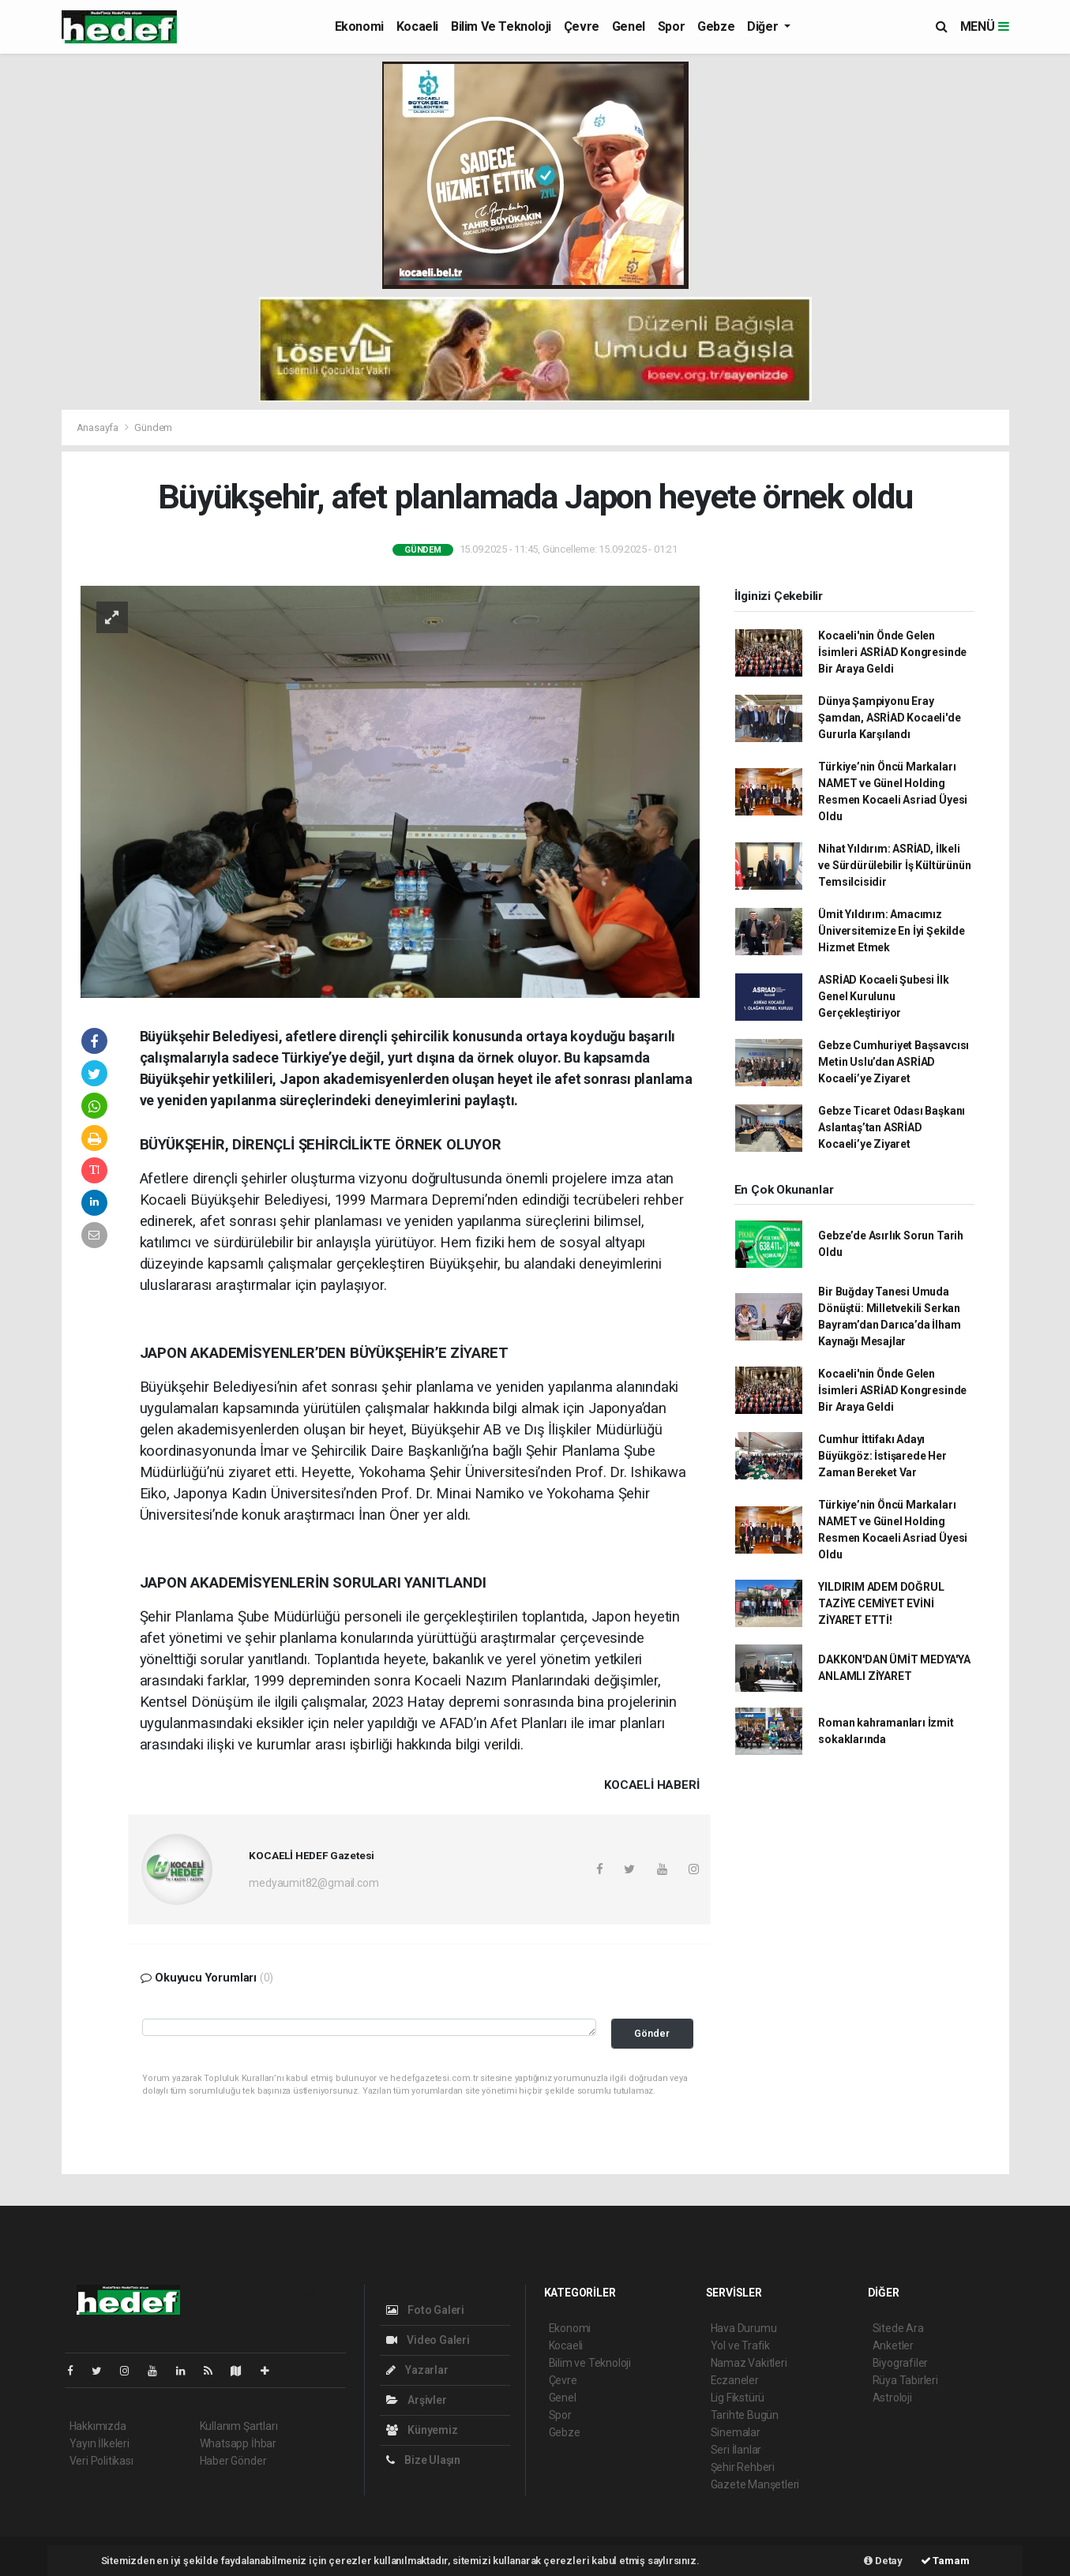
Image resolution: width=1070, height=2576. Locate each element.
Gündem (153, 427)
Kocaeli (417, 26)
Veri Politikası (101, 2460)
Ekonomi (359, 26)
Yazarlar (417, 2370)
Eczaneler (735, 2380)
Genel (628, 26)
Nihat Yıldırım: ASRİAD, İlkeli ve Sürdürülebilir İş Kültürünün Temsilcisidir (894, 865)
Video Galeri (428, 2340)
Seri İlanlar (736, 2449)
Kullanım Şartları (239, 2426)
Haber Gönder (233, 2460)
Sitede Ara (898, 2328)
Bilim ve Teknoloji (501, 26)
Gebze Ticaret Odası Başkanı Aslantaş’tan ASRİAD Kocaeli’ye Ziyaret (891, 1127)
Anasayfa (99, 427)
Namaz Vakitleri (749, 2363)
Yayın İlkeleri (99, 2443)
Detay (883, 2561)
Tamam (945, 2561)
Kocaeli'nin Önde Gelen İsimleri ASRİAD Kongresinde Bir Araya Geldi (892, 652)
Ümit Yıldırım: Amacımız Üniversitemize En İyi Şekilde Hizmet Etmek (891, 931)
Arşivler (416, 2400)
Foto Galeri (425, 2310)
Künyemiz (422, 2430)
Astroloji (892, 2397)
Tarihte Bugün (745, 2415)
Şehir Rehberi (743, 2467)
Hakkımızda (97, 2426)
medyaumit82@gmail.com (313, 1883)
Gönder (652, 2033)
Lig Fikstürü (738, 2397)
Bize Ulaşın (423, 2460)
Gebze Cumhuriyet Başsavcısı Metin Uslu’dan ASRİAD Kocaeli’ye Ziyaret (893, 1062)
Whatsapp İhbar (238, 2443)
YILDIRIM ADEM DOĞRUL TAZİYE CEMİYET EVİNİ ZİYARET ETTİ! (881, 1603)
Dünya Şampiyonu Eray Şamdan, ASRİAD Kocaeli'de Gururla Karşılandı (889, 718)
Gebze (715, 26)
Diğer (764, 26)
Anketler (893, 2345)
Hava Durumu (744, 2328)
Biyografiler (901, 2363)
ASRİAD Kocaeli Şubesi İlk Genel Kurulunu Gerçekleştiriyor (883, 996)
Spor (671, 26)
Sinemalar (735, 2432)
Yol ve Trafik (741, 2345)
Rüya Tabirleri (905, 2380)
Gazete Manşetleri (755, 2484)
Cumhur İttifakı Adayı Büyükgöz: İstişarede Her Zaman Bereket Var (882, 1456)
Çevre (581, 26)
